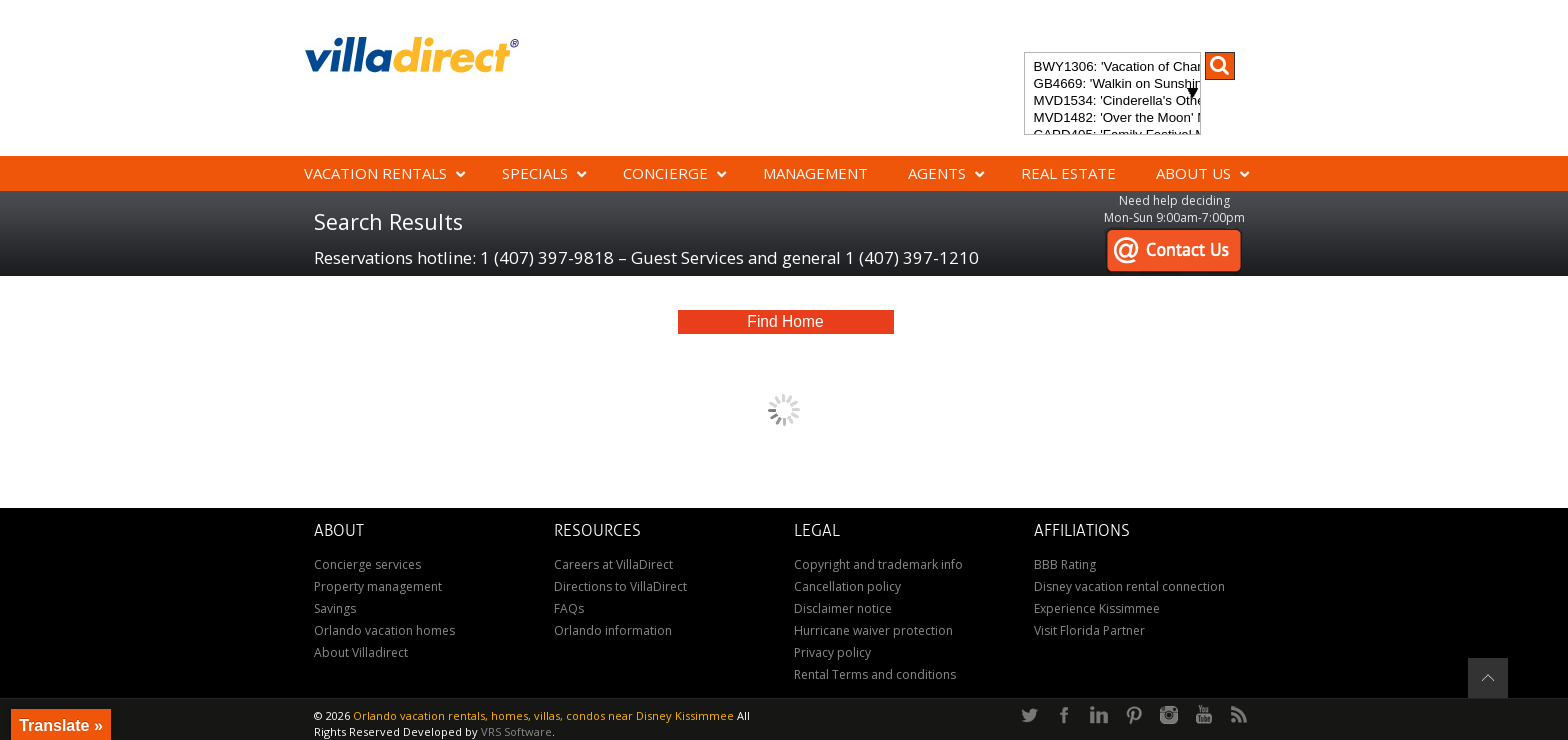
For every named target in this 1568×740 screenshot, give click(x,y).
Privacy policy (832, 652)
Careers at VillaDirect (613, 564)
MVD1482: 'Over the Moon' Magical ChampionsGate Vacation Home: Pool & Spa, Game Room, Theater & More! (1112, 118)
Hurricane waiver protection (873, 630)
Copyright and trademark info (878, 564)
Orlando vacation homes (384, 630)
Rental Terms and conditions (875, 674)
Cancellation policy (847, 586)
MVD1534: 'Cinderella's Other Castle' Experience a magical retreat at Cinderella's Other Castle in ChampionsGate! (1112, 101)
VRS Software (516, 731)
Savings (335, 608)
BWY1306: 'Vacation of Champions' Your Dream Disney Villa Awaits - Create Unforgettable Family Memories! (1112, 67)
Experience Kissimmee (1097, 608)
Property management (378, 586)
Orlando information (613, 630)
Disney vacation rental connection (1129, 586)
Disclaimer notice (843, 608)
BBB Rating (1065, 564)
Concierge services (367, 564)
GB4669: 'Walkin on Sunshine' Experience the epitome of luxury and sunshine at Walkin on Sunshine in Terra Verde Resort (1112, 84)
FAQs (569, 608)
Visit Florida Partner (1089, 630)
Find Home (785, 321)
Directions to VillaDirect (620, 586)
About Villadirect (361, 652)
